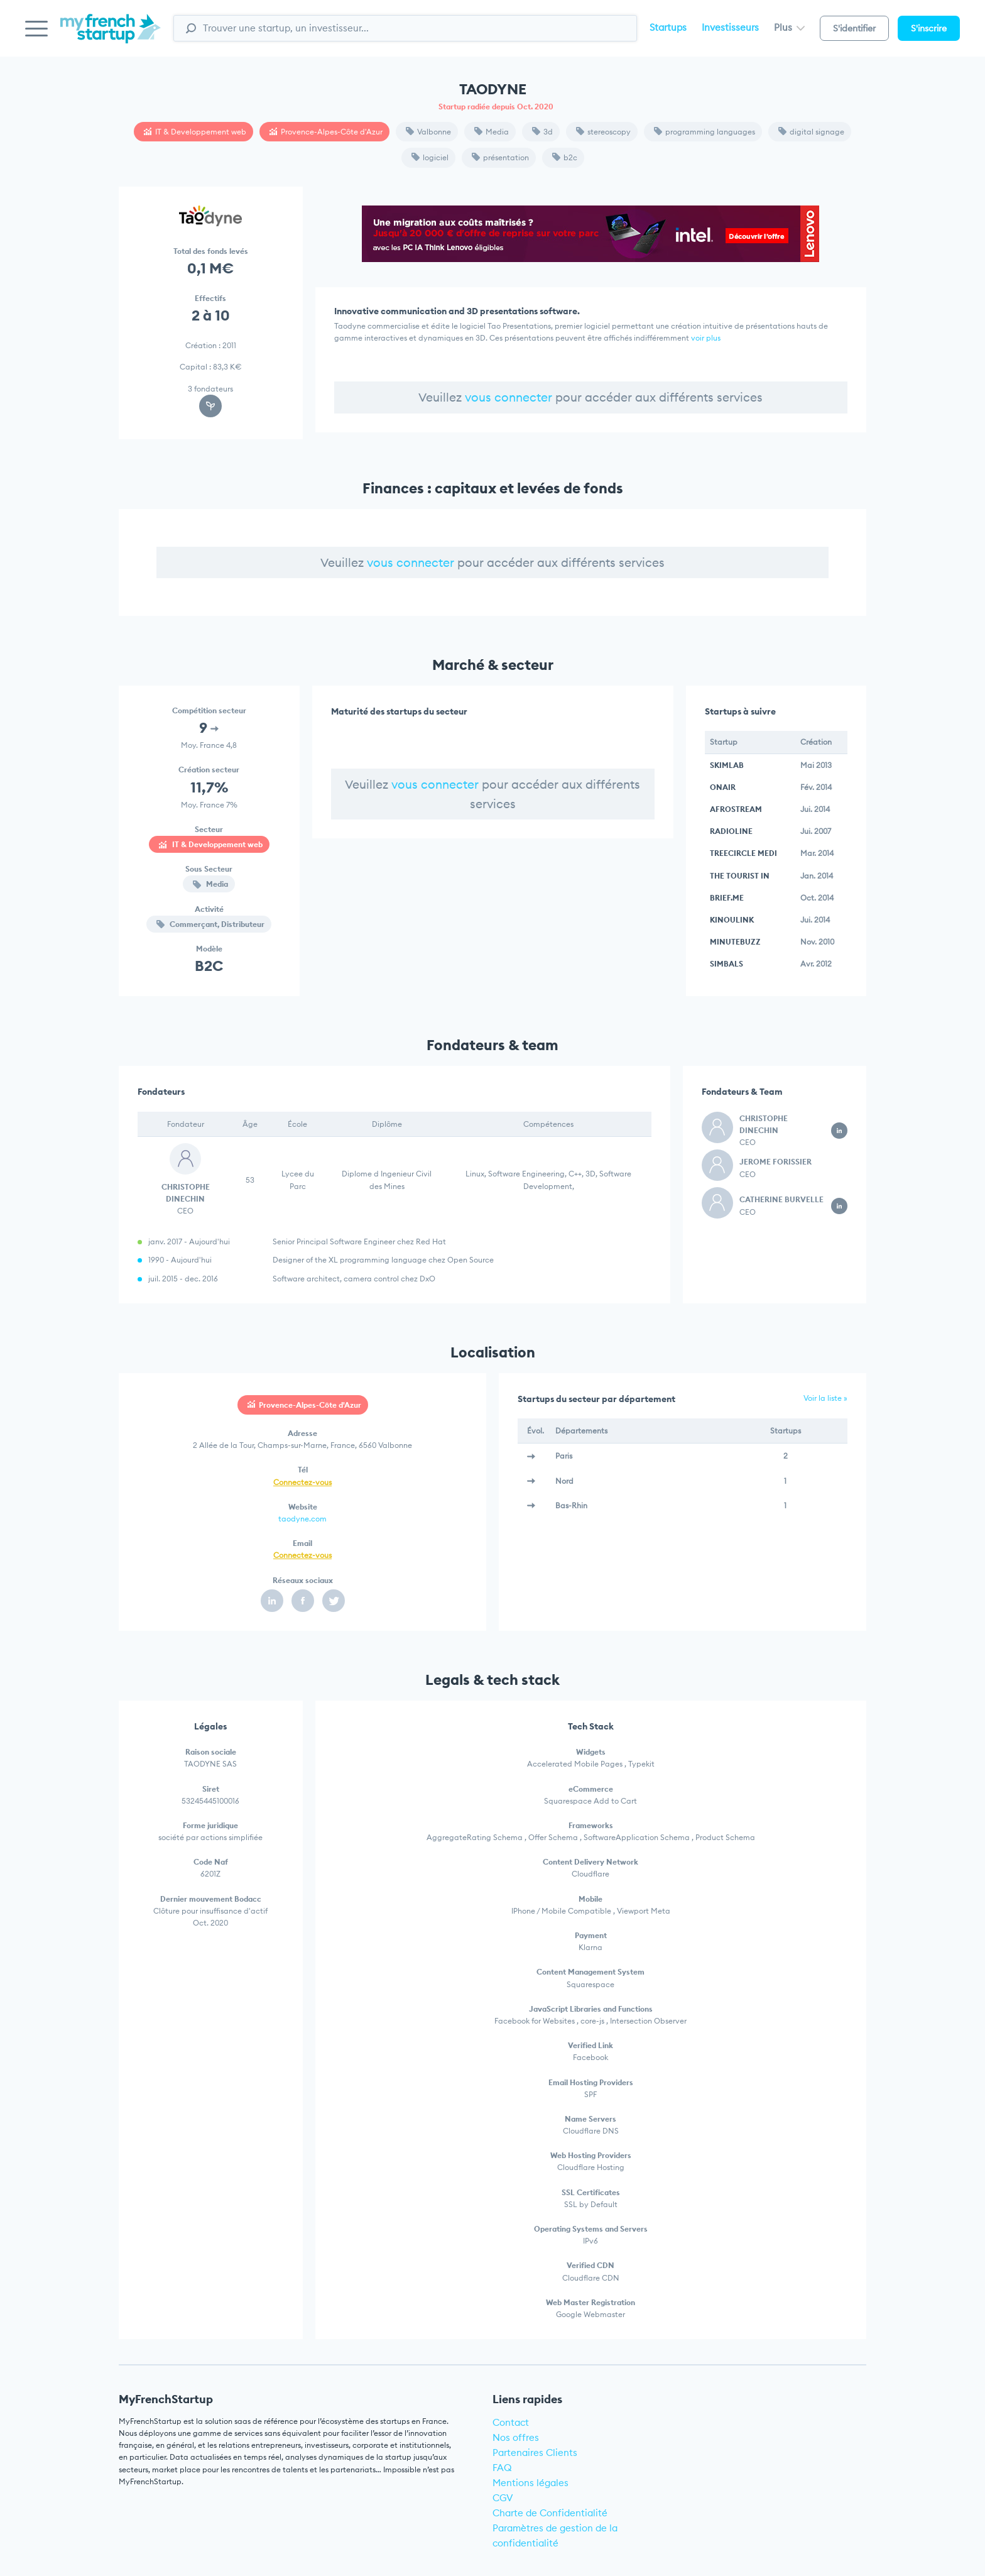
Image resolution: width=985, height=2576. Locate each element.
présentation (500, 157)
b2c (564, 157)
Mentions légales (531, 2483)
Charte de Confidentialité (550, 2513)
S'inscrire (929, 28)
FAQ (502, 2468)
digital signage (811, 131)
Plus (789, 27)
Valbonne (428, 131)
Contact (511, 2422)
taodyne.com (302, 1518)
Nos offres (516, 2437)
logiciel (430, 157)
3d (542, 131)
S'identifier (854, 28)
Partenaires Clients (535, 2452)
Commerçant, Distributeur (210, 924)
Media (491, 131)
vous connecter (508, 397)
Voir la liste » (825, 1398)
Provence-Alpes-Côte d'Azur (326, 131)
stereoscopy (603, 131)
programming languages (704, 131)
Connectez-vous (302, 1482)
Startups (668, 27)
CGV (503, 2498)
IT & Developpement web (195, 131)
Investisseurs (730, 27)
